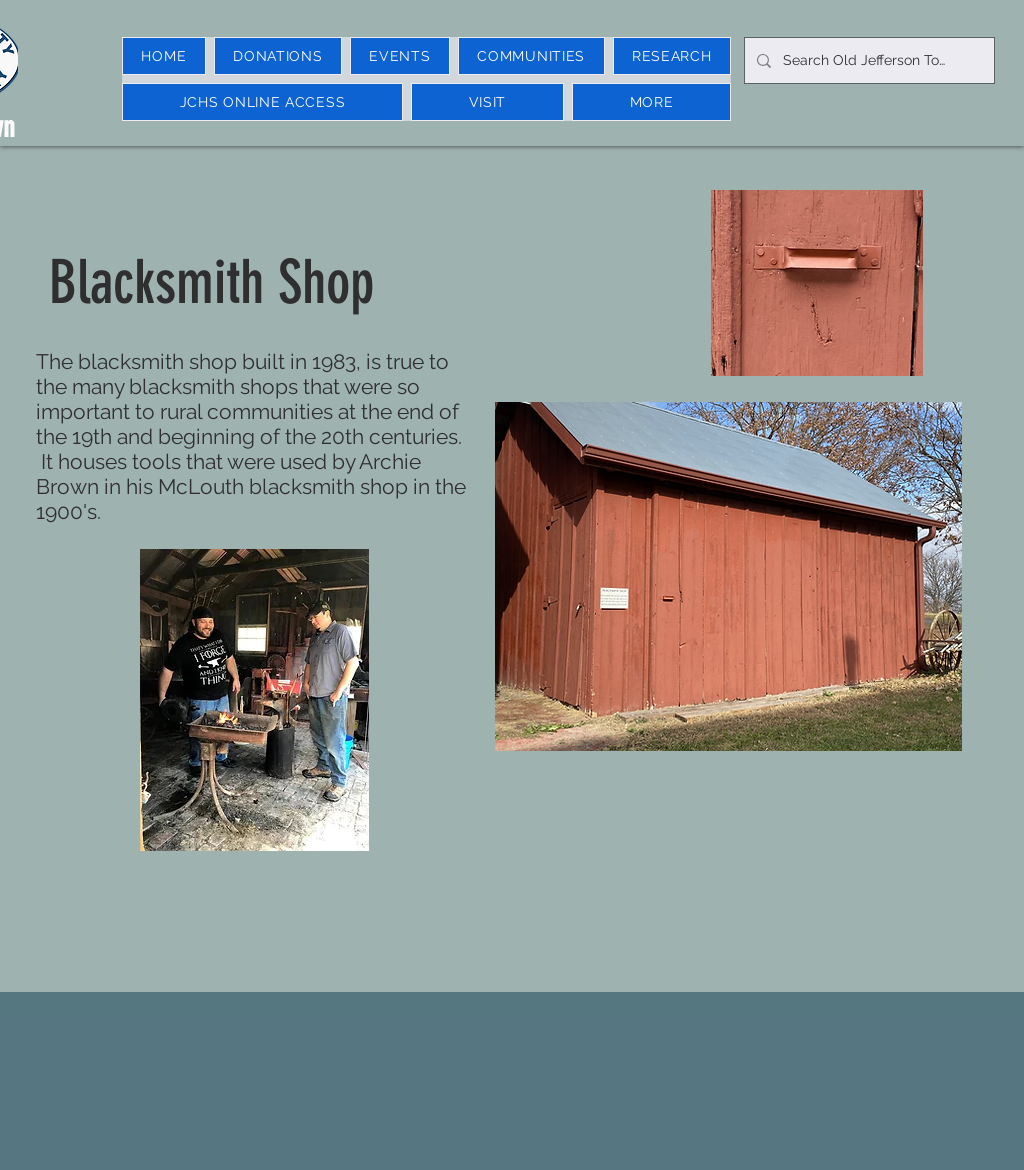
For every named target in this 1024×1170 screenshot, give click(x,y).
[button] (400, 56)
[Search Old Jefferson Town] (867, 60)
